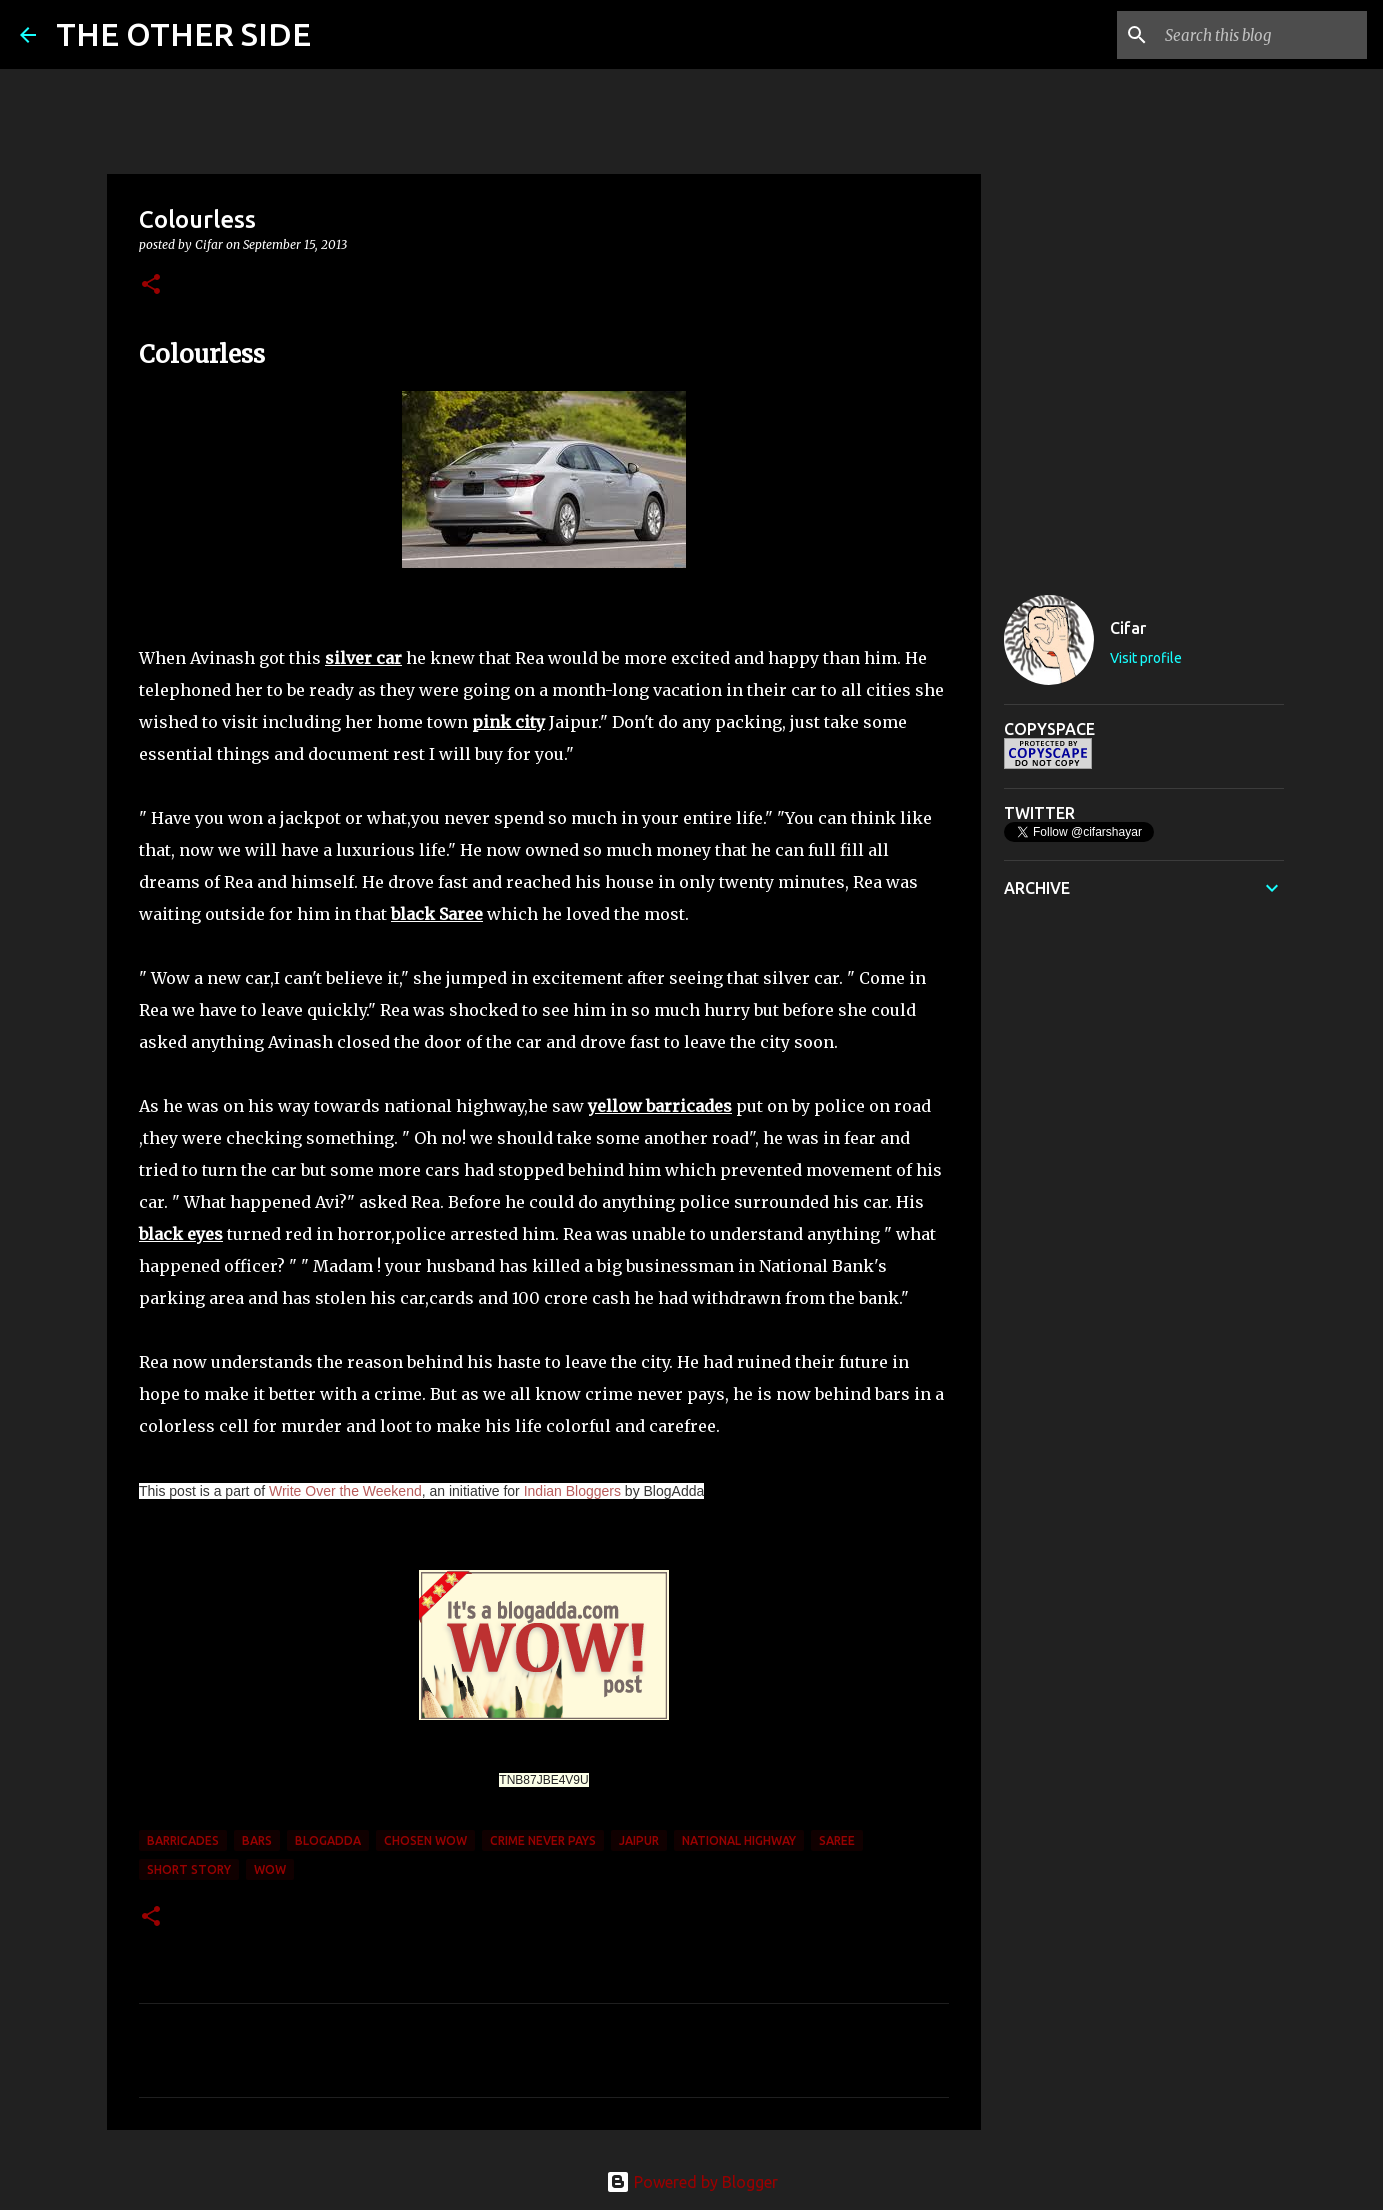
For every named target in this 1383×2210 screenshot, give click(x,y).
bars (257, 1840)
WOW (270, 1869)
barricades (183, 1840)
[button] (151, 285)
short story (189, 1869)
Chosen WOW (425, 1840)
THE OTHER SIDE (183, 34)
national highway (739, 1840)
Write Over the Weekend (345, 1491)
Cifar (1128, 628)
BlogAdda (328, 1840)
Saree (837, 1840)
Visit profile (1146, 658)
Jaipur (639, 1840)
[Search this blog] (1262, 35)
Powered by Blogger (692, 2182)
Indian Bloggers (572, 1491)
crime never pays (543, 1840)
